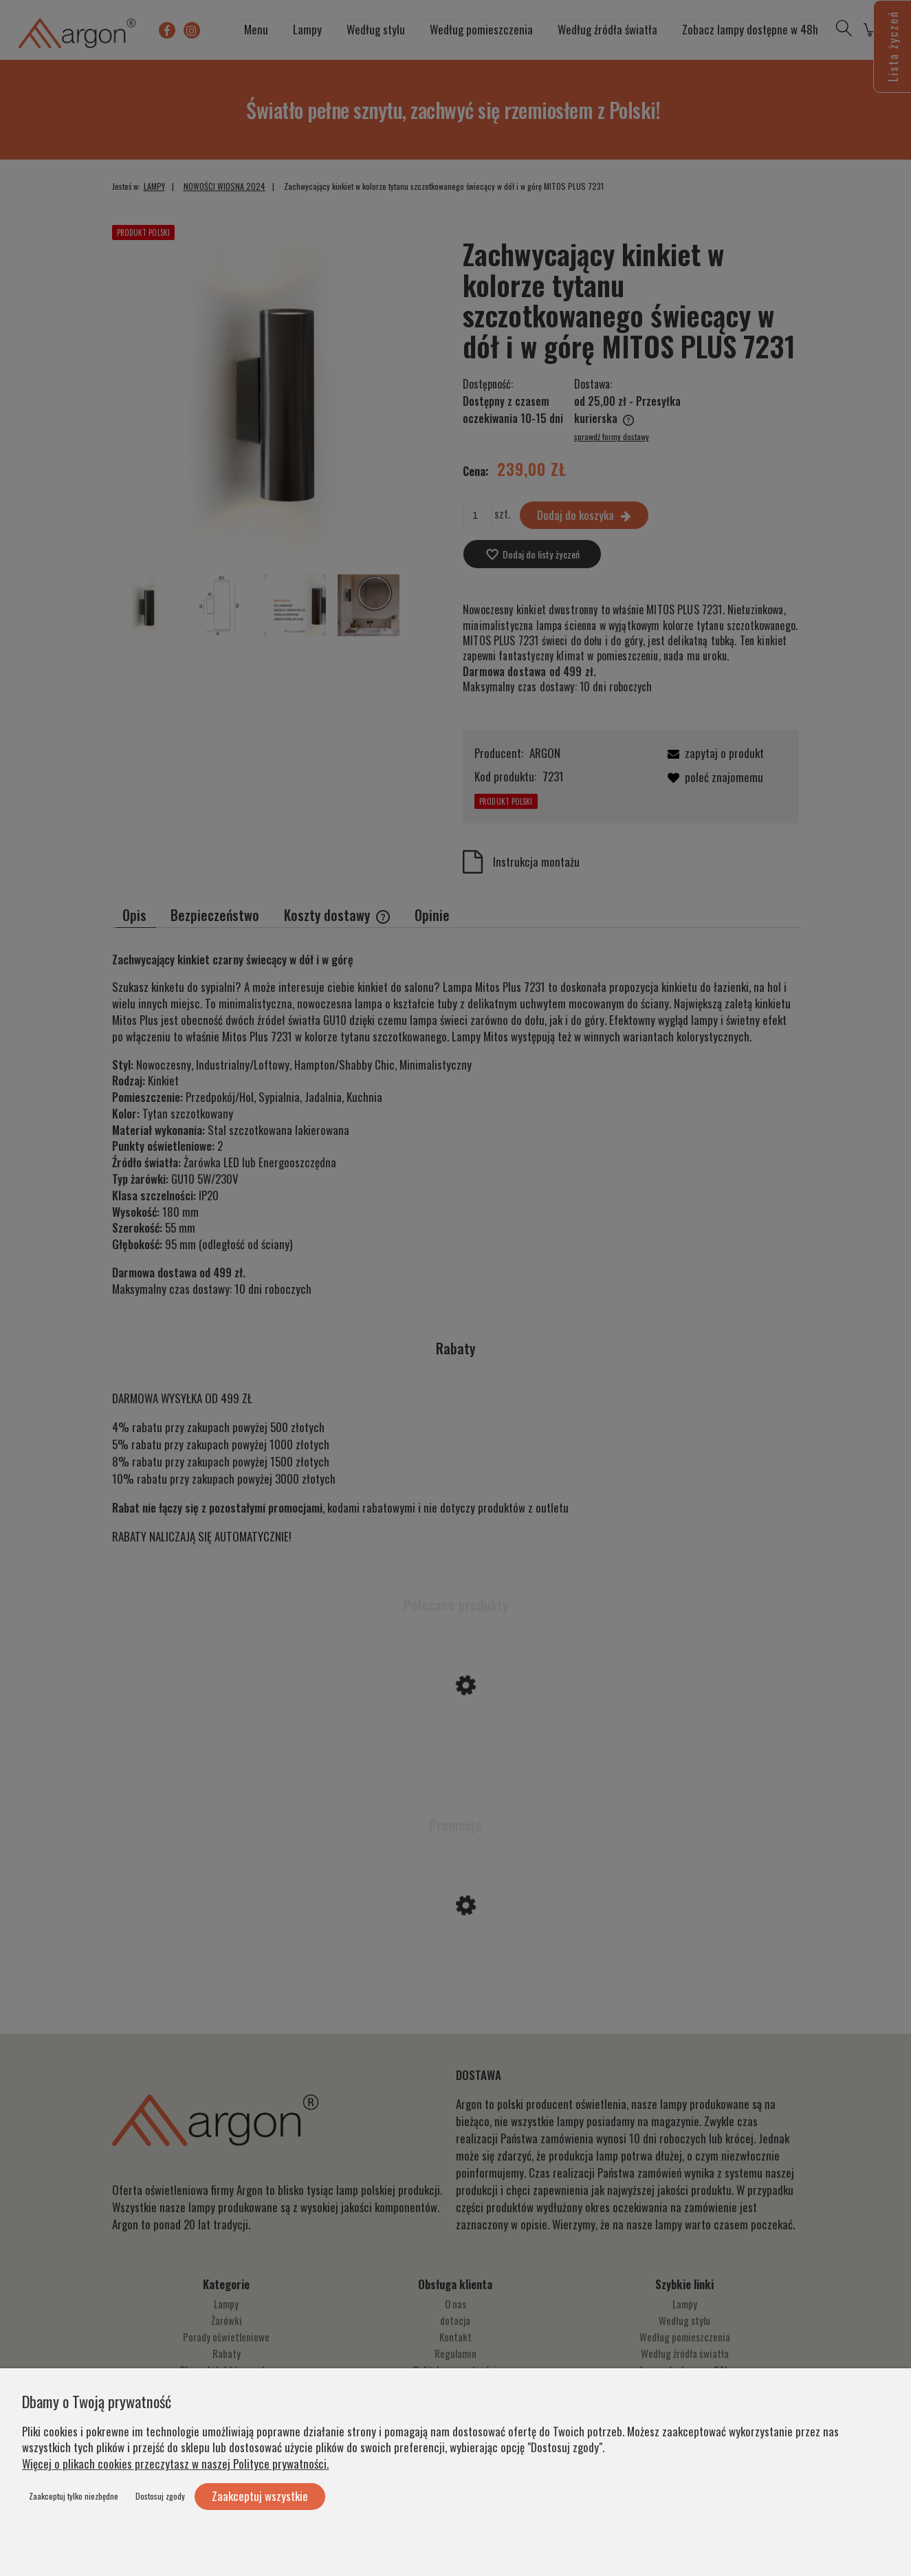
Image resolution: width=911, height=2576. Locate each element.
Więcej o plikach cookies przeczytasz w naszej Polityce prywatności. (175, 2463)
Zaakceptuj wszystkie (260, 2495)
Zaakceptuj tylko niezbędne (73, 2496)
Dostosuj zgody (160, 2496)
